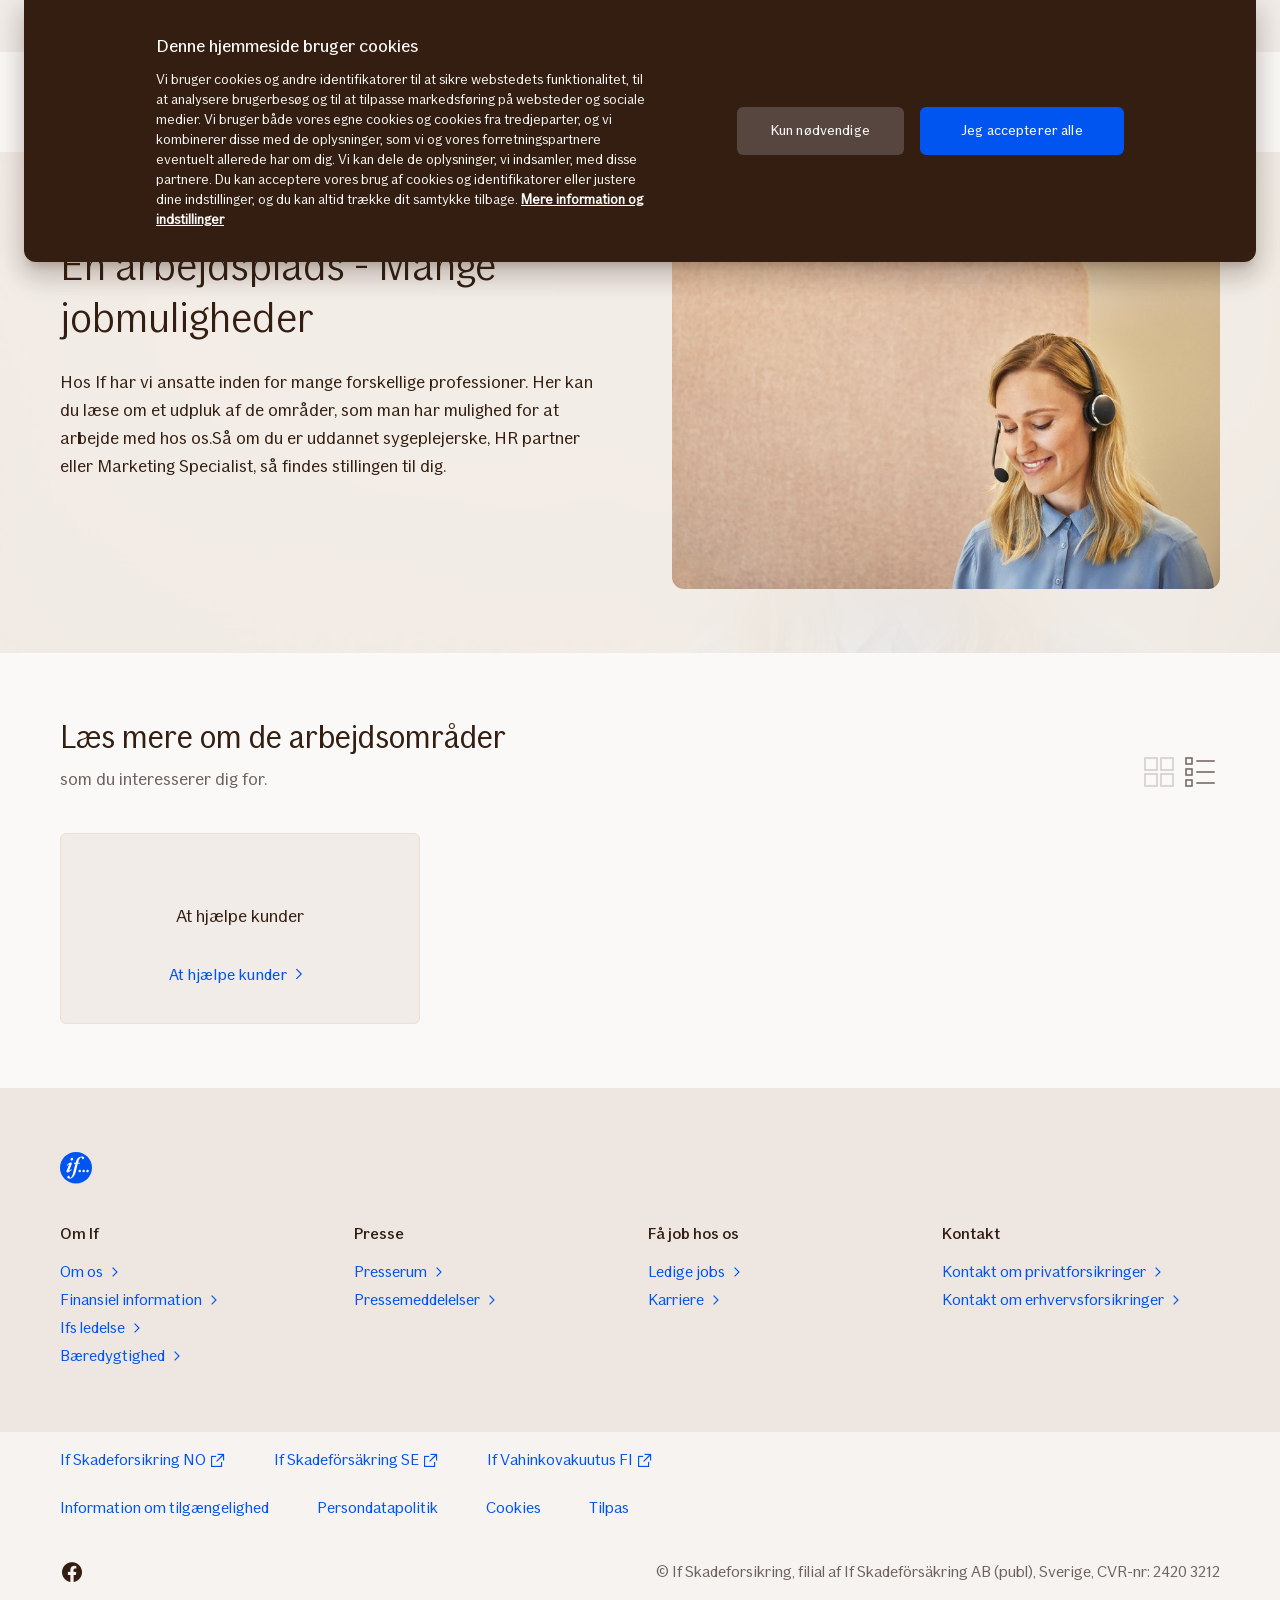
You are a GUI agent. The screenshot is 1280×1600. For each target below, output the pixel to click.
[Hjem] (76, 1168)
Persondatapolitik (377, 1507)
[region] (640, 131)
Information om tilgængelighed (164, 1507)
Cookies (513, 1507)
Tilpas (609, 1507)
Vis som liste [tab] (1200, 772)
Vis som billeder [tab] (1159, 772)
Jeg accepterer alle (1022, 130)
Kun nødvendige (820, 130)
